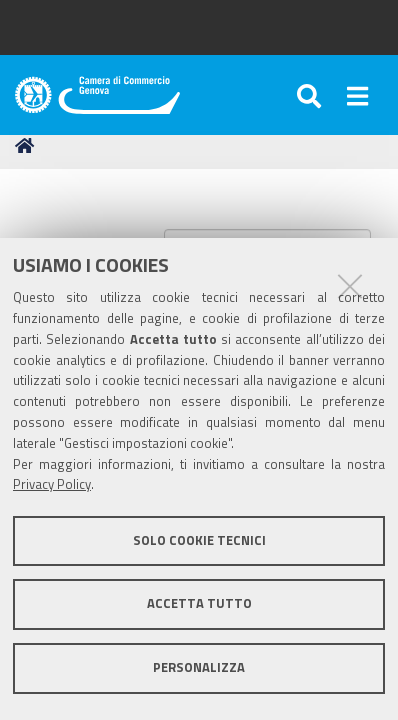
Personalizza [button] (199, 667)
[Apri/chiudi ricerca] (311, 95)
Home (28, 145)
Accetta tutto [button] (199, 603)
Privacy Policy (52, 484)
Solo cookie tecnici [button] (199, 540)
